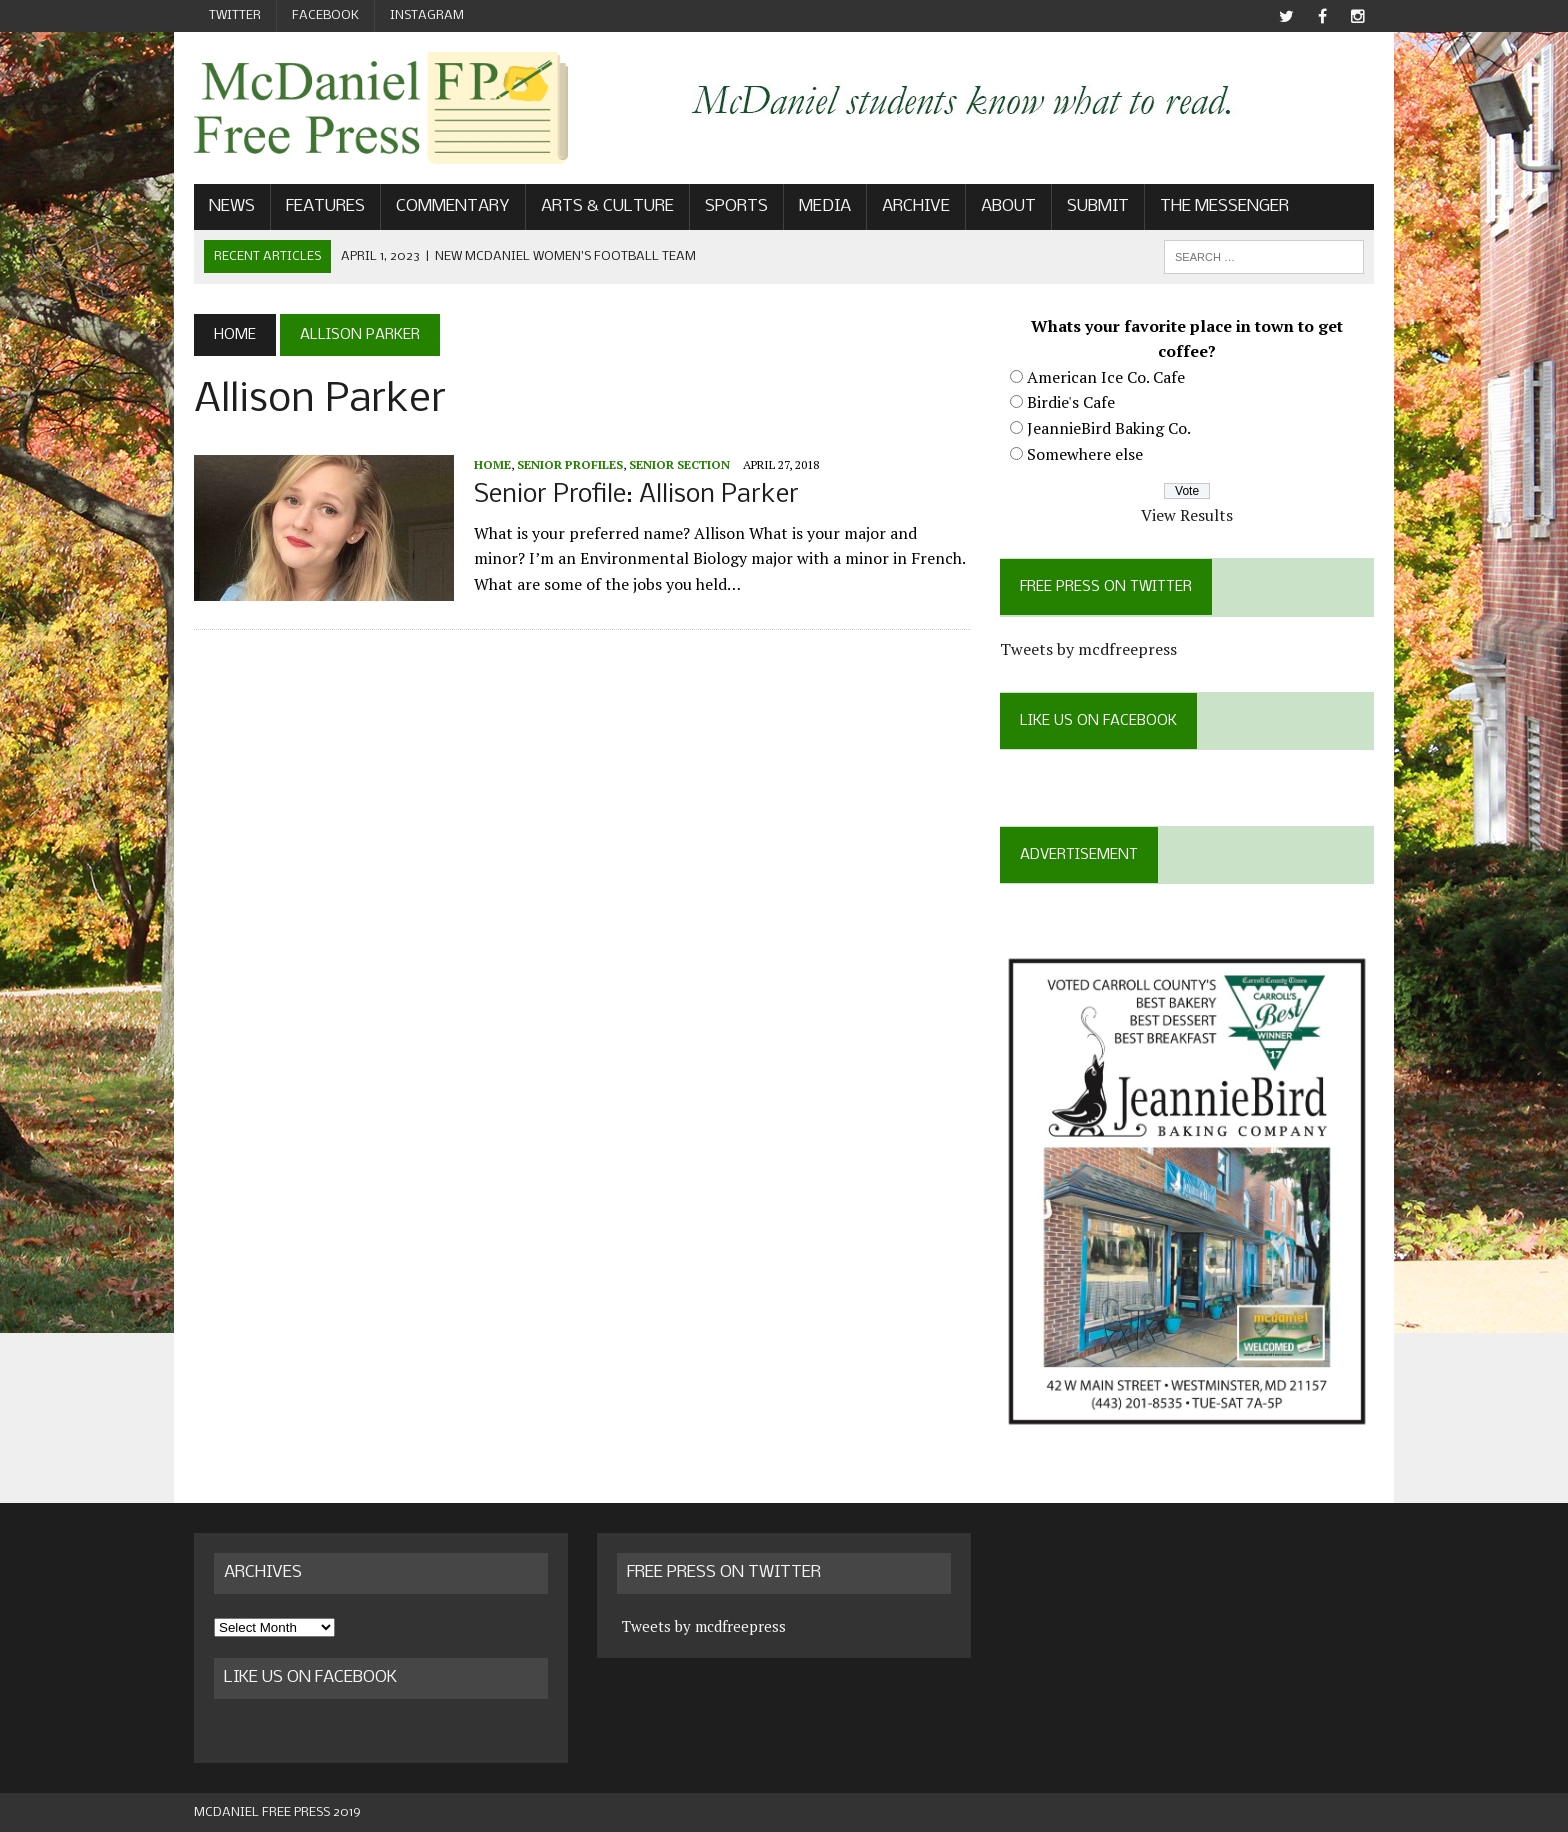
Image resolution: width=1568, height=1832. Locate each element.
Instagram (427, 15)
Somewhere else (1085, 454)
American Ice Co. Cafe (1106, 377)
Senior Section (679, 464)
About (1008, 206)
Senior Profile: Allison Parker (636, 495)
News (232, 206)
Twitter (235, 15)
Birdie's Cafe (1071, 402)
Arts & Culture (607, 206)
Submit (1098, 206)
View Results (1187, 515)
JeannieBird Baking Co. (1109, 428)
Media (825, 206)
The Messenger (1224, 206)
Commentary (453, 206)
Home (492, 464)
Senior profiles (570, 464)
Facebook (325, 15)
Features (325, 206)
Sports (736, 206)
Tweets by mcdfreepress (1088, 649)
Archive (916, 206)
